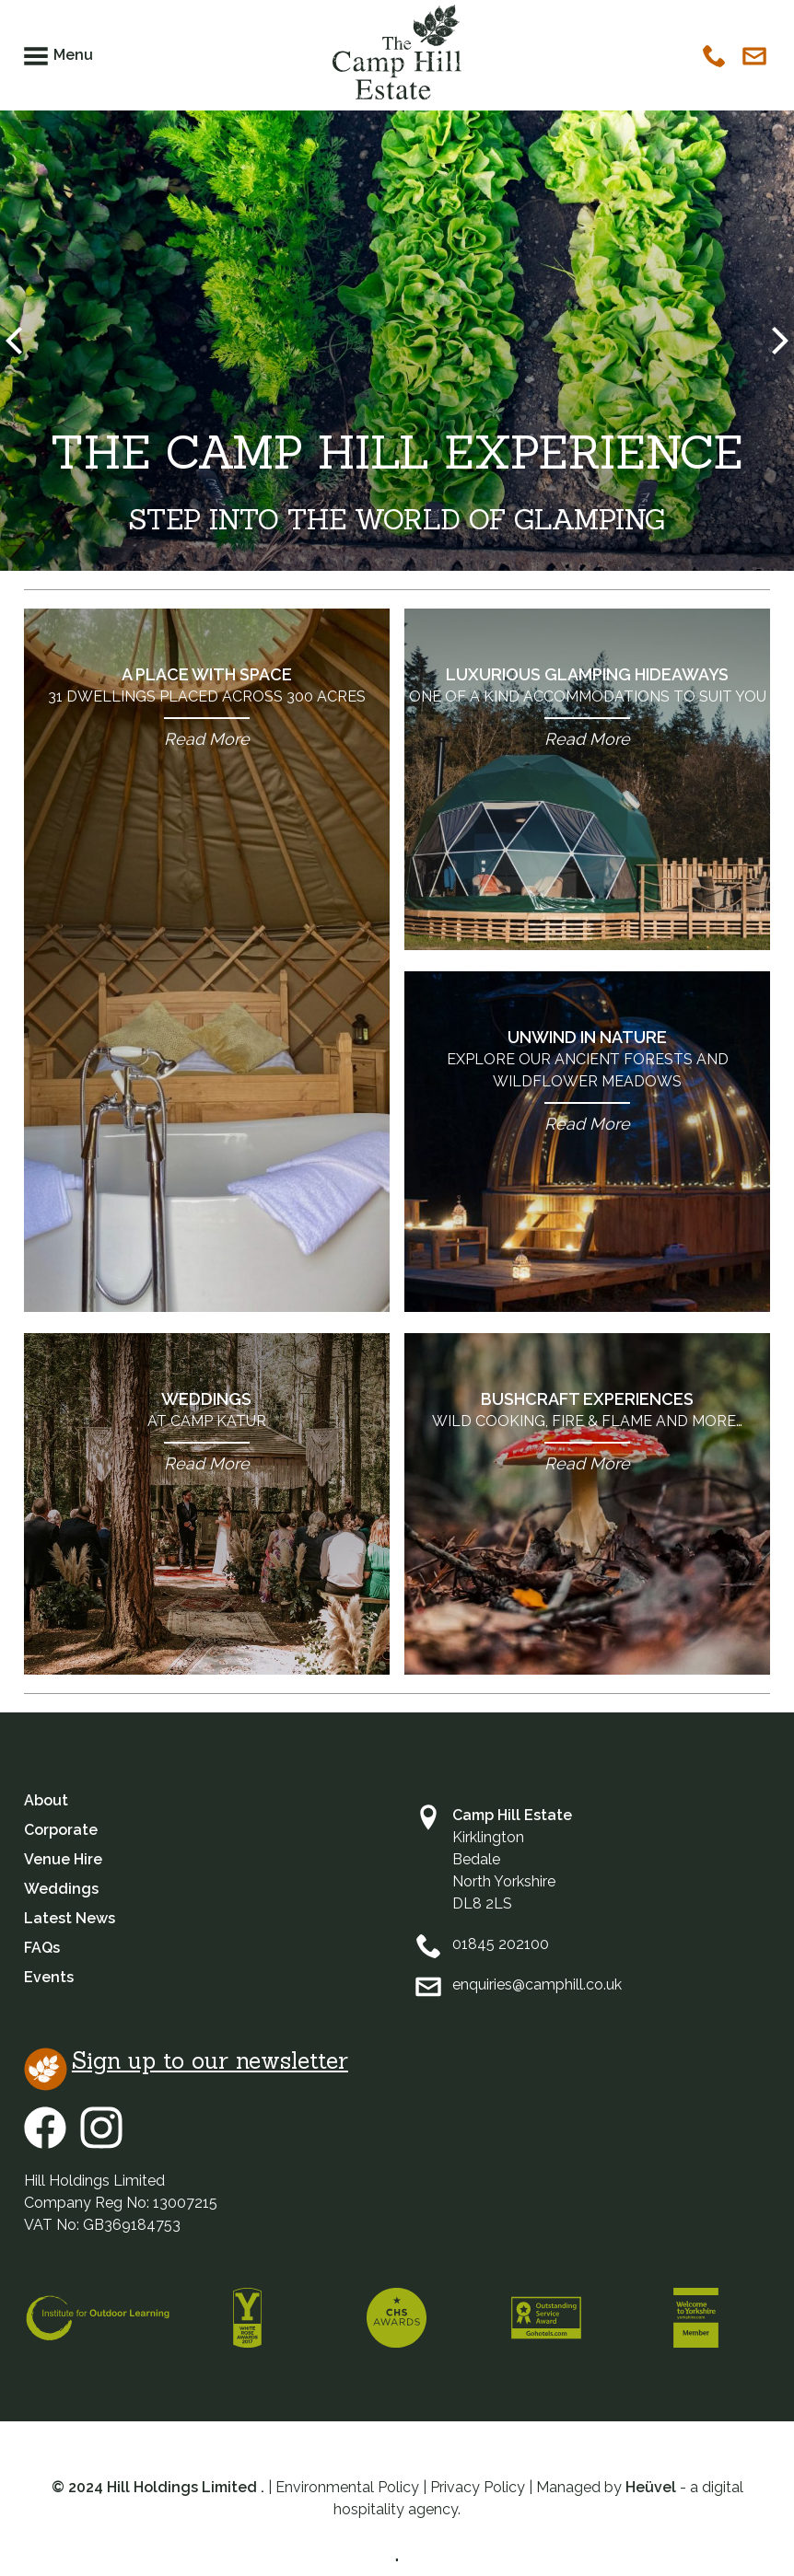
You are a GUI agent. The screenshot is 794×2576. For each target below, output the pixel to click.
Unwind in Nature (587, 1081)
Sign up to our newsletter (210, 2060)
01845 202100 (500, 1944)
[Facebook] (52, 2143)
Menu (73, 55)
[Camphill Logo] (397, 57)
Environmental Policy (347, 2487)
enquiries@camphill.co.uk (537, 1984)
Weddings (207, 1432)
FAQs (42, 1947)
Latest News (69, 1918)
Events (49, 1977)
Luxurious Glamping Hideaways (587, 707)
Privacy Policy (477, 2487)
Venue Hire (63, 1859)
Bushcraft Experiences (587, 1432)
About (46, 1800)
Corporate (61, 1830)
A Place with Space (207, 707)
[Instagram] (101, 2143)
